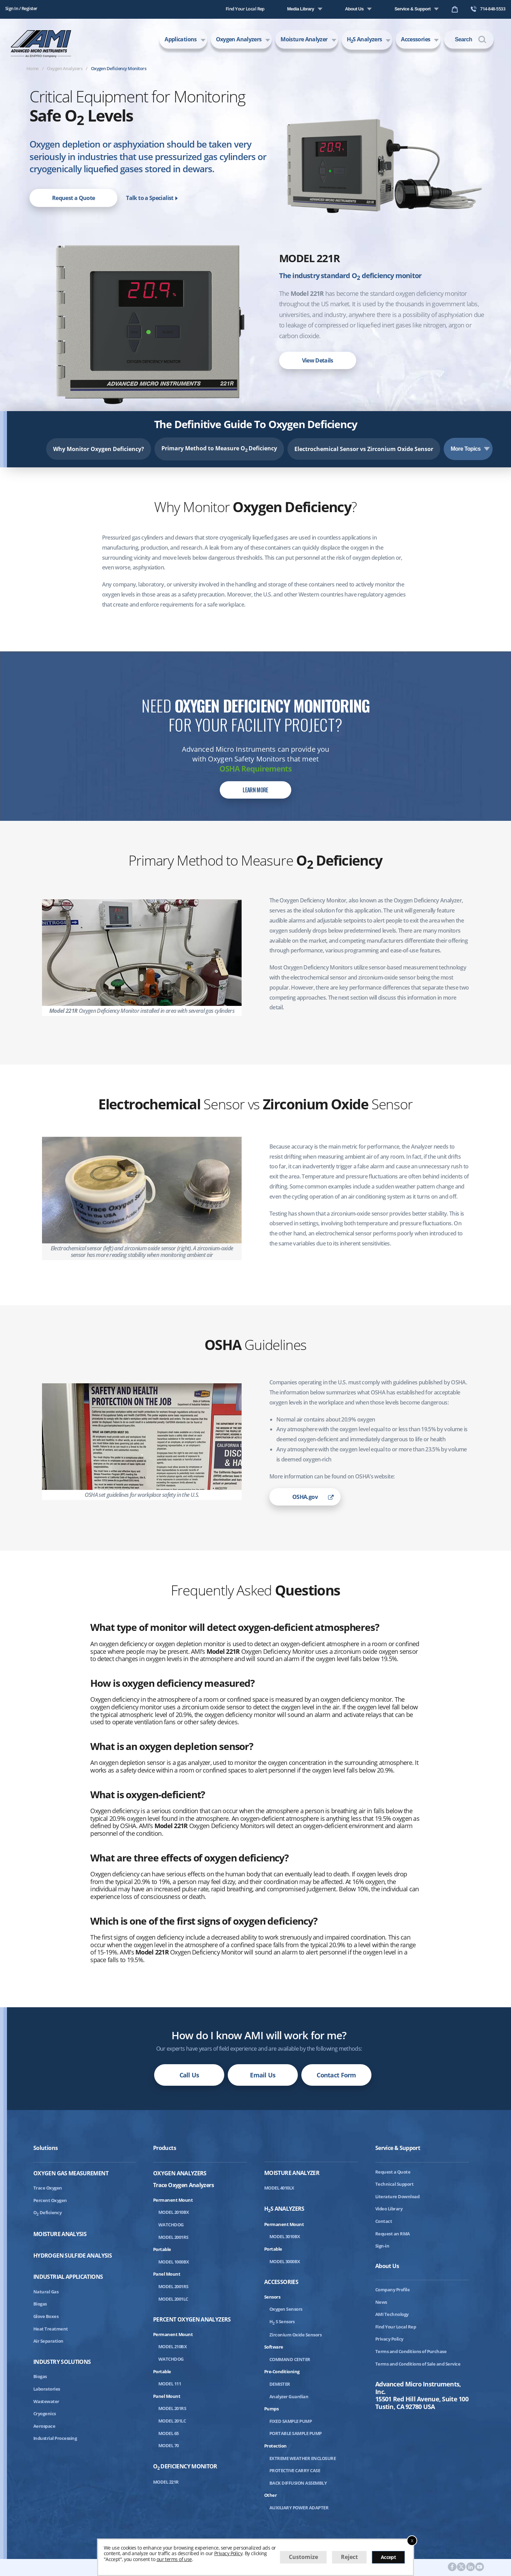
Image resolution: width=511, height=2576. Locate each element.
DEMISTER (279, 2384)
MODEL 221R (166, 2482)
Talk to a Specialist (152, 198)
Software (273, 2347)
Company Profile (392, 2289)
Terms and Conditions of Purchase (410, 2351)
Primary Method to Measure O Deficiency (219, 448)
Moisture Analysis (59, 2234)
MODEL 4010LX (279, 2188)
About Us (354, 8)
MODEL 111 (169, 2384)
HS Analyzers (364, 39)
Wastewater (46, 2401)
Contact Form (336, 2075)
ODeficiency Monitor (185, 2467)
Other (270, 2495)
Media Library (300, 8)
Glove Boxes (45, 2316)
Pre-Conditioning (282, 2371)
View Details (317, 360)
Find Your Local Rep (245, 9)
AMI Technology (392, 2314)
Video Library (388, 2209)
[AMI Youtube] (479, 2567)
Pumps (271, 2409)
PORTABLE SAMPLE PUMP (295, 2433)
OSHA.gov (305, 1497)
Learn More (255, 790)
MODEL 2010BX (173, 2212)
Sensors (272, 2297)
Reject (349, 2557)
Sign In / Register (21, 8)
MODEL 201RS (172, 2408)
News (381, 2302)
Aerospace (44, 2426)
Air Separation (48, 2341)
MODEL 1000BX (173, 2262)
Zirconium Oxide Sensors (295, 2335)
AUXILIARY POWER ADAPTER (298, 2507)
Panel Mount (166, 2274)
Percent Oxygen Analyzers (192, 2319)
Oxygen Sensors (285, 2309)
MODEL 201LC (172, 2421)
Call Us (189, 2075)
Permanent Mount (173, 2200)
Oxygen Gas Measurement (70, 2173)
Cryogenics (44, 2413)
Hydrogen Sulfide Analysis (72, 2255)
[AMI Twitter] (461, 2567)
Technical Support (394, 2184)
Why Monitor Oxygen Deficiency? (98, 449)
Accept (388, 2557)
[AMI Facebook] (452, 2567)
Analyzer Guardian (288, 2396)
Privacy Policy (389, 2339)
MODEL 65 (168, 2433)
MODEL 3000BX (284, 2261)
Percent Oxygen (50, 2200)
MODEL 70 (168, 2445)
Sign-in (382, 2246)
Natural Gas (45, 2292)
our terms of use (174, 2559)
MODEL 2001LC (173, 2299)
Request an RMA (392, 2234)
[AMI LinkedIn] (470, 2567)
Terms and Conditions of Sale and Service (417, 2364)
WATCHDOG (171, 2224)
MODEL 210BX (172, 2346)
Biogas (40, 2304)
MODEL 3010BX (284, 2236)
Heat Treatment (50, 2329)
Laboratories (46, 2389)
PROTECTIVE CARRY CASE (294, 2470)
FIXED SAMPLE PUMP (290, 2421)
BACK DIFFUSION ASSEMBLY (298, 2483)
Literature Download (397, 2196)
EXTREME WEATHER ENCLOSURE (302, 2458)
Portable (162, 2249)
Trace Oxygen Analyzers (183, 2185)
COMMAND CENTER (289, 2359)
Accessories (415, 39)
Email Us (262, 2075)
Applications (180, 39)
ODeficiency (47, 2212)
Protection (275, 2446)
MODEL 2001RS (173, 2237)
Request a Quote (73, 198)
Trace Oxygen (47, 2188)
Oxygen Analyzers (239, 39)
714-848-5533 (488, 9)
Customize (303, 2557)
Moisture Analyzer (303, 39)
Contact (383, 2221)
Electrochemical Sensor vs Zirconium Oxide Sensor (363, 449)
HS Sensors (282, 2321)
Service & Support (412, 8)
